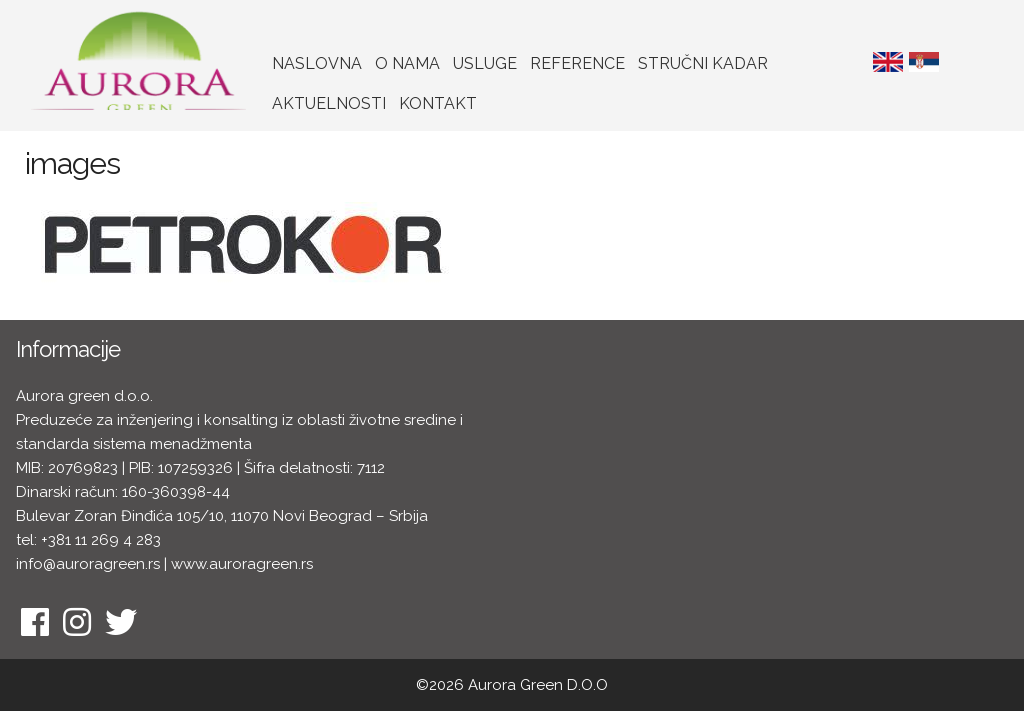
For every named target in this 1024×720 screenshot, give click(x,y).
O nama (407, 63)
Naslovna (317, 63)
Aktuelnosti (329, 103)
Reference (577, 63)
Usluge (485, 63)
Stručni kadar (703, 63)
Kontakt (438, 103)
